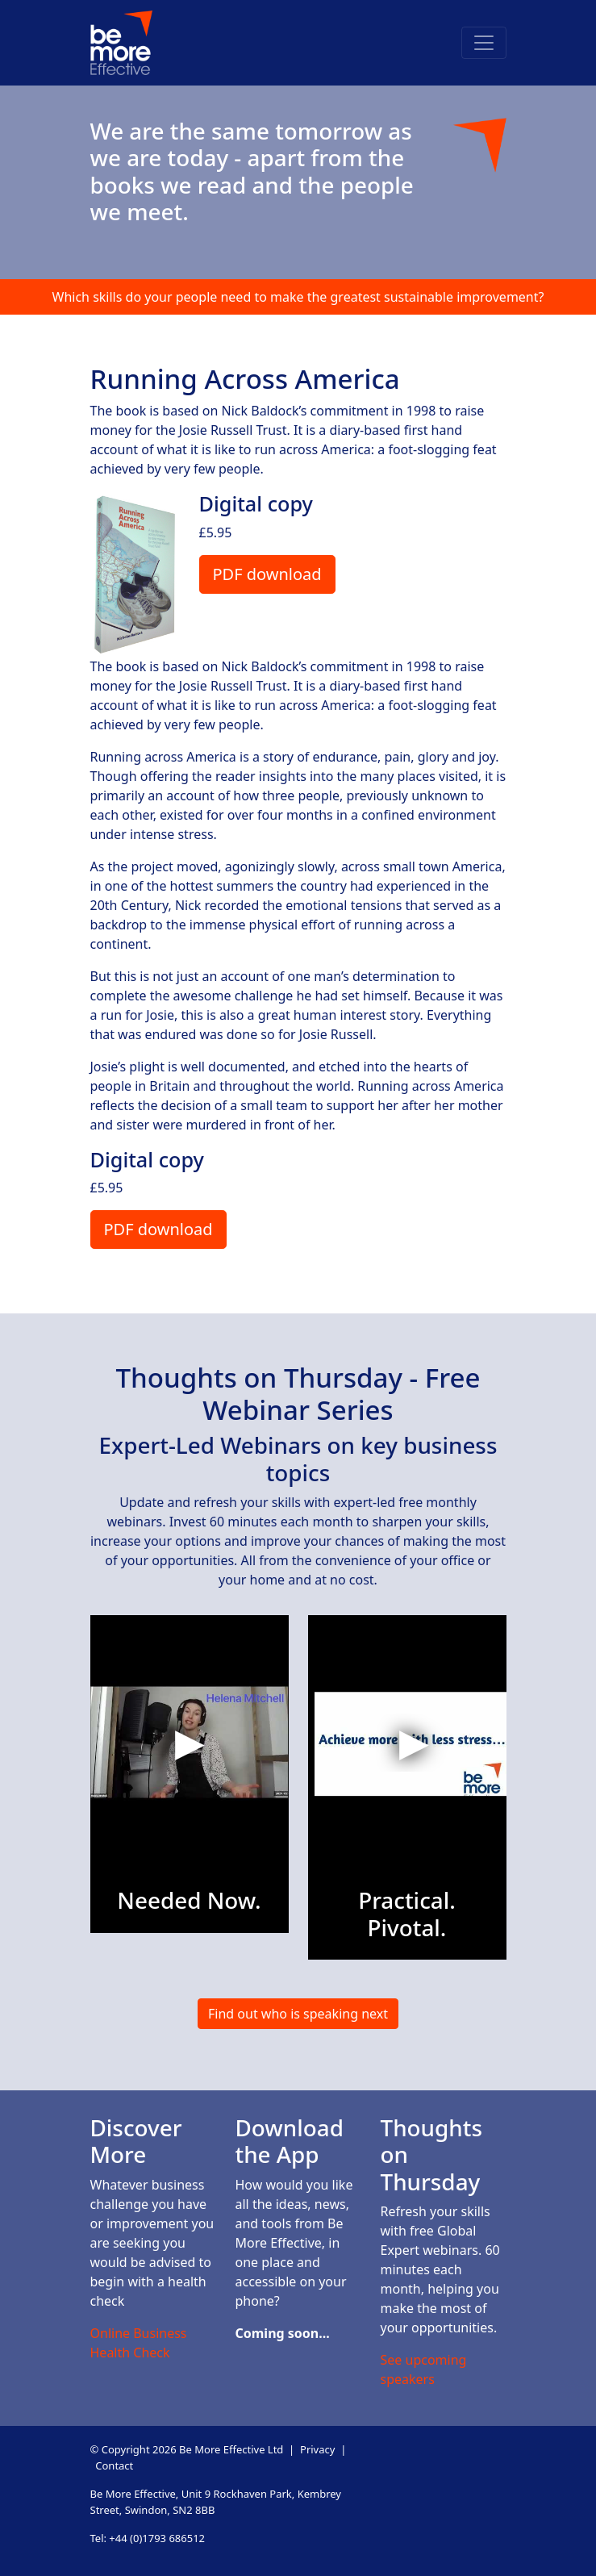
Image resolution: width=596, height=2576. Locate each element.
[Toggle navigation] (483, 43)
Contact (114, 2465)
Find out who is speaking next (298, 2014)
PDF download (267, 574)
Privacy (317, 2449)
